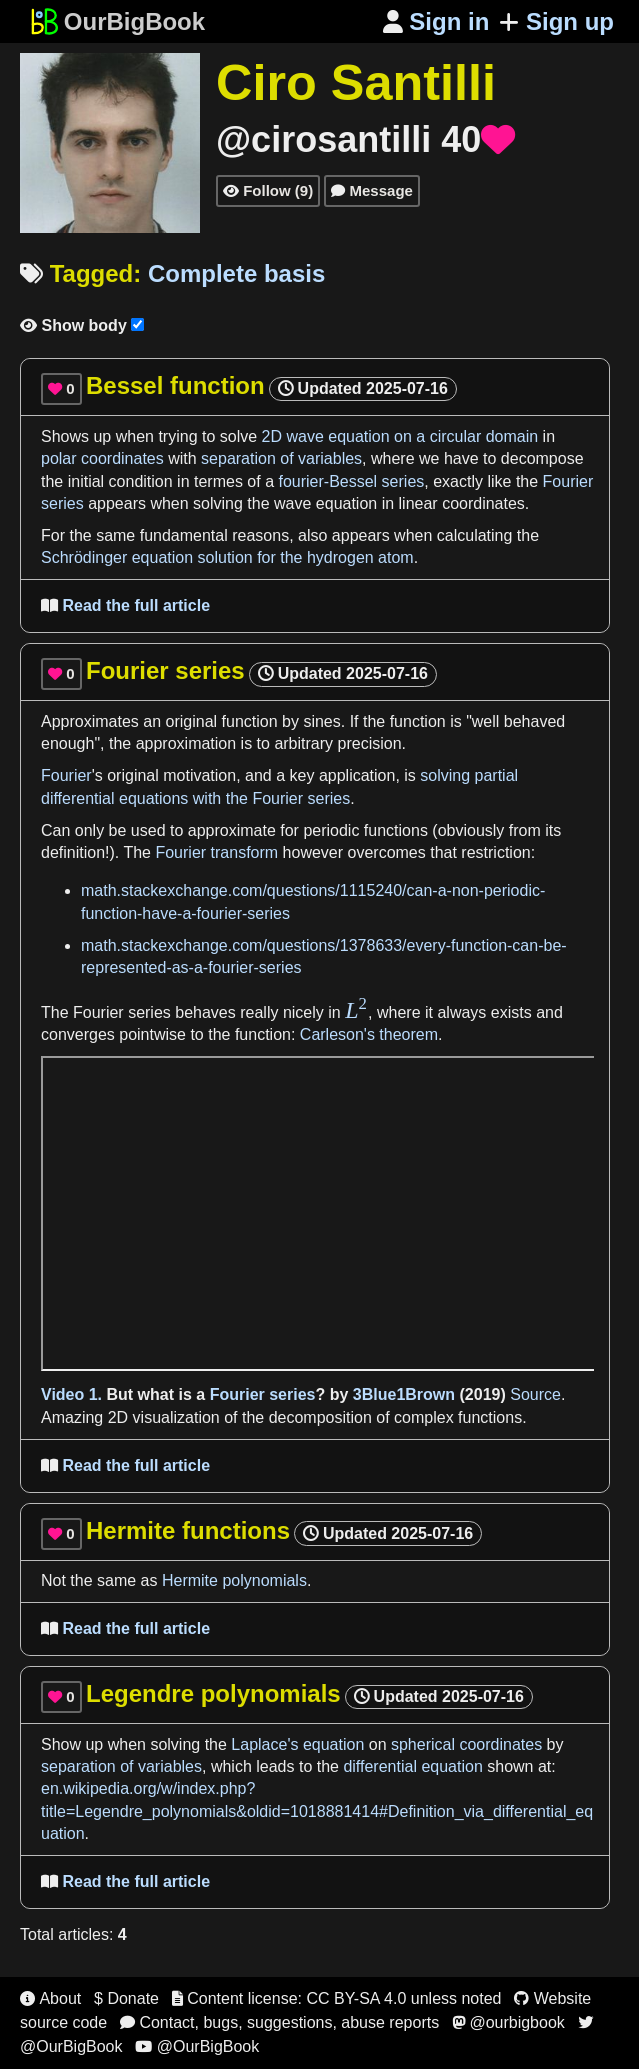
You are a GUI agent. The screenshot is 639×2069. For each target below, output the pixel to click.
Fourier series (122, 1012)
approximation (186, 743)
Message (372, 190)
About (50, 1998)
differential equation (412, 1766)
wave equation (325, 503)
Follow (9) (268, 190)
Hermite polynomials (234, 1580)
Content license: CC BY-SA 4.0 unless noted (337, 1998)
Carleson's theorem (369, 1034)
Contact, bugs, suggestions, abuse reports (279, 2022)
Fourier (66, 775)
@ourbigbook (508, 2022)
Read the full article (125, 605)
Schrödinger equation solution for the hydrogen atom (227, 557)
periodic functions (365, 830)
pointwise (152, 1034)
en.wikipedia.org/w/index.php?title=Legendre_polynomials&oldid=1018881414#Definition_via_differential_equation (317, 1811)
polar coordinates (102, 458)
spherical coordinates (466, 1744)
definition (73, 852)
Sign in (436, 21)
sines (321, 721)
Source (535, 1394)
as (151, 1580)
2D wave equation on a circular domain (400, 436)
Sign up (556, 21)
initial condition (120, 481)
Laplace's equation (297, 1744)
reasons (260, 535)
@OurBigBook (197, 2046)
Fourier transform (216, 852)
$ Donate (126, 1998)
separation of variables (281, 458)
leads (275, 1766)
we (429, 458)
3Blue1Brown (404, 1394)
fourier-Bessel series (351, 481)
